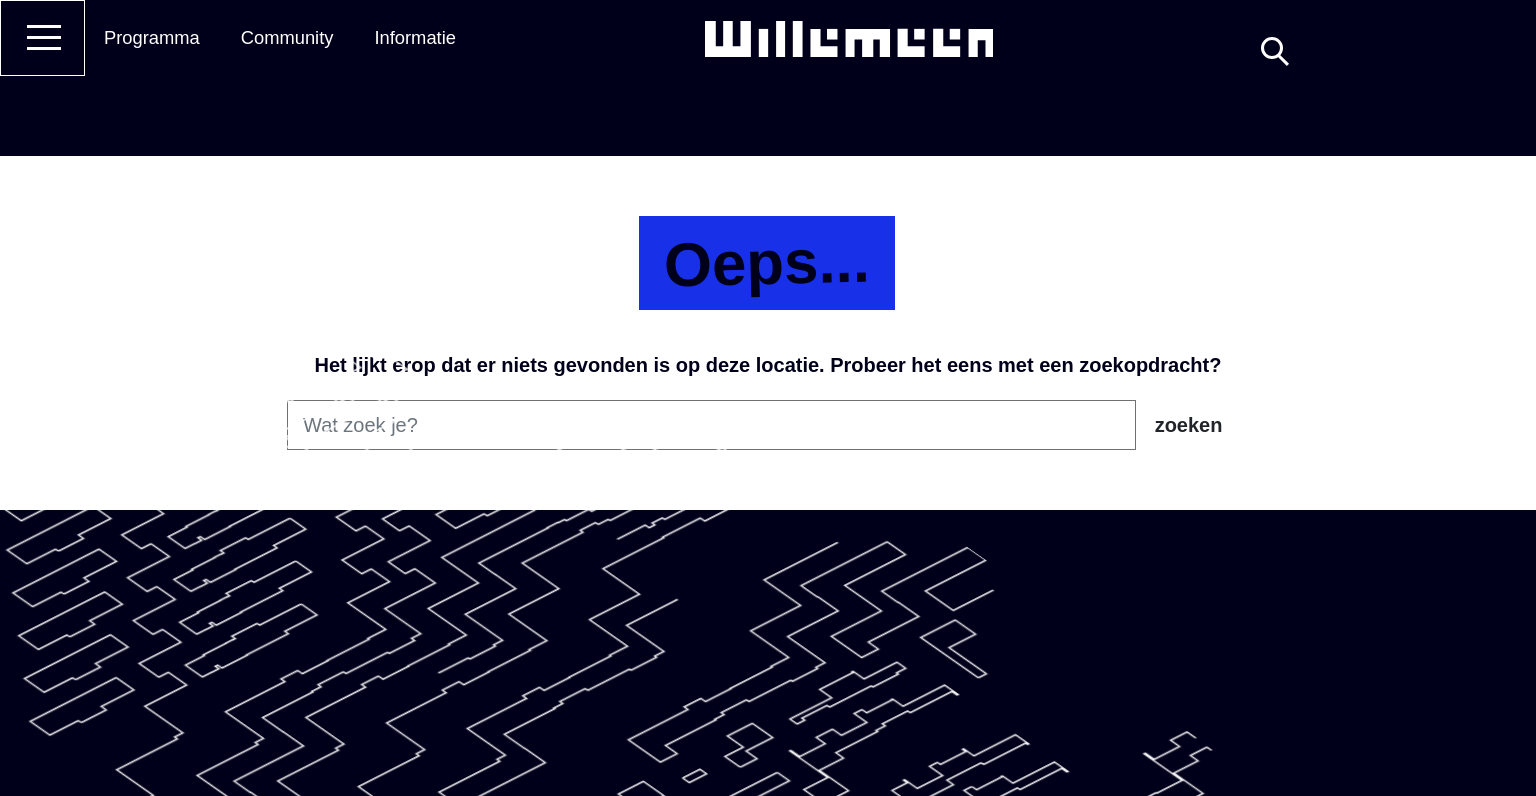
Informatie (415, 37)
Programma (152, 37)
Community (287, 37)
